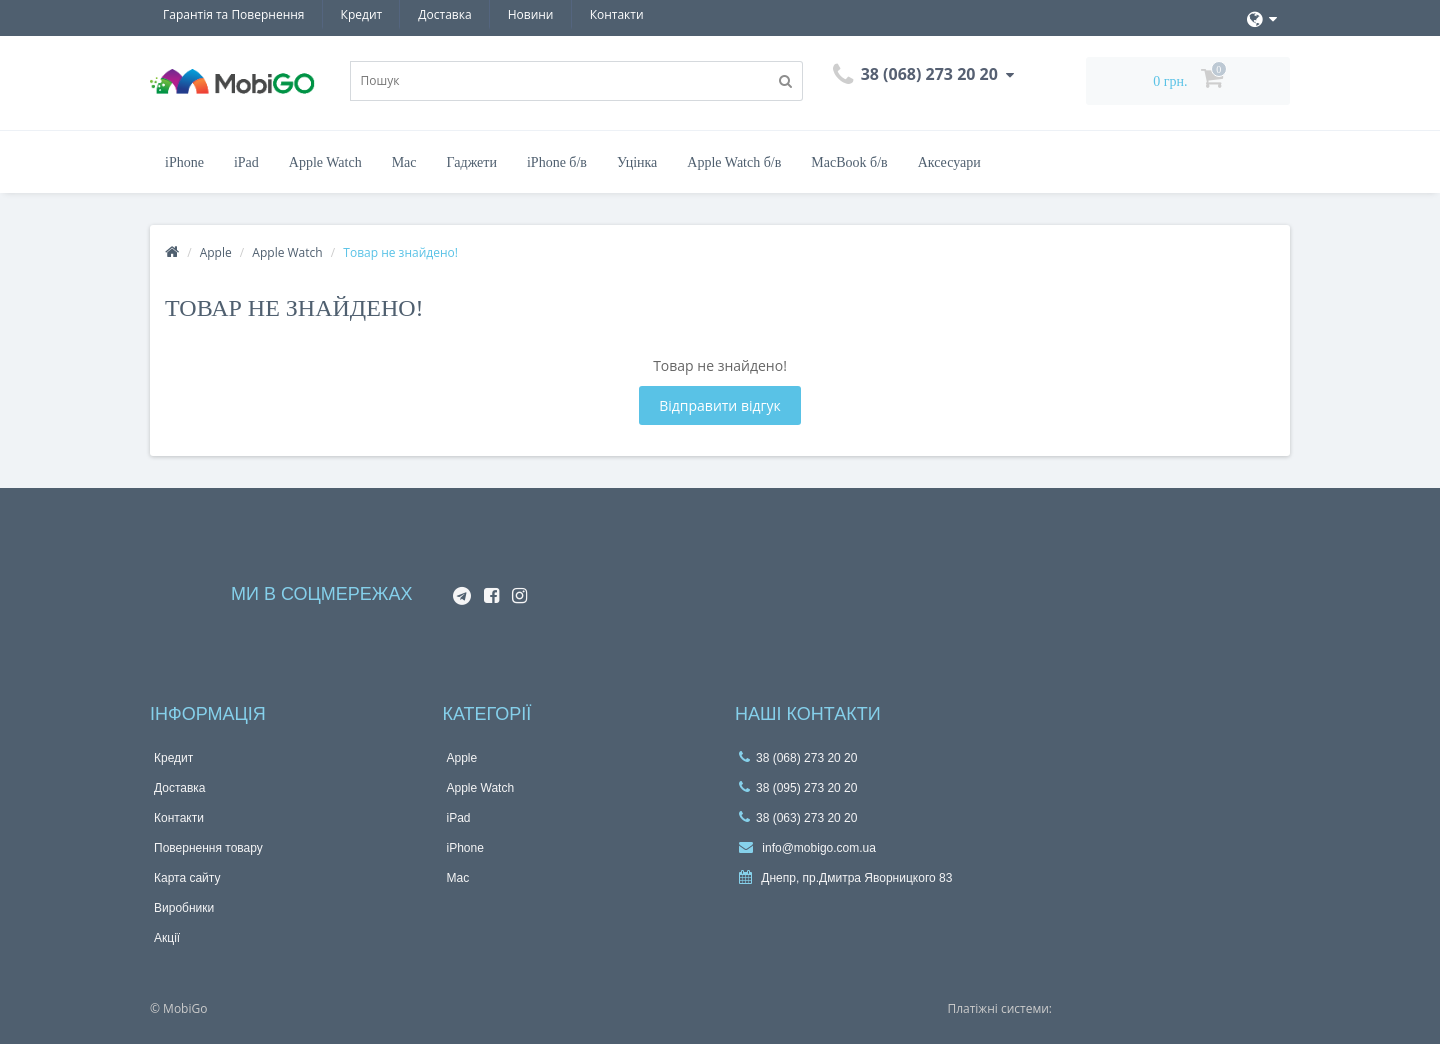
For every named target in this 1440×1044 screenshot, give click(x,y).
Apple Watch (325, 162)
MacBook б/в (849, 162)
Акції (167, 938)
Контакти (617, 14)
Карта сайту (187, 878)
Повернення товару (208, 848)
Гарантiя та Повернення (233, 14)
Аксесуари (949, 162)
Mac (404, 162)
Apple (216, 252)
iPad (246, 162)
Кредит (362, 14)
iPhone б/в (557, 162)
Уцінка (637, 162)
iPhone (184, 162)
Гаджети (472, 162)
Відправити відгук (720, 405)
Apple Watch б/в (734, 162)
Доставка (444, 14)
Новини (531, 14)
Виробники (184, 908)
